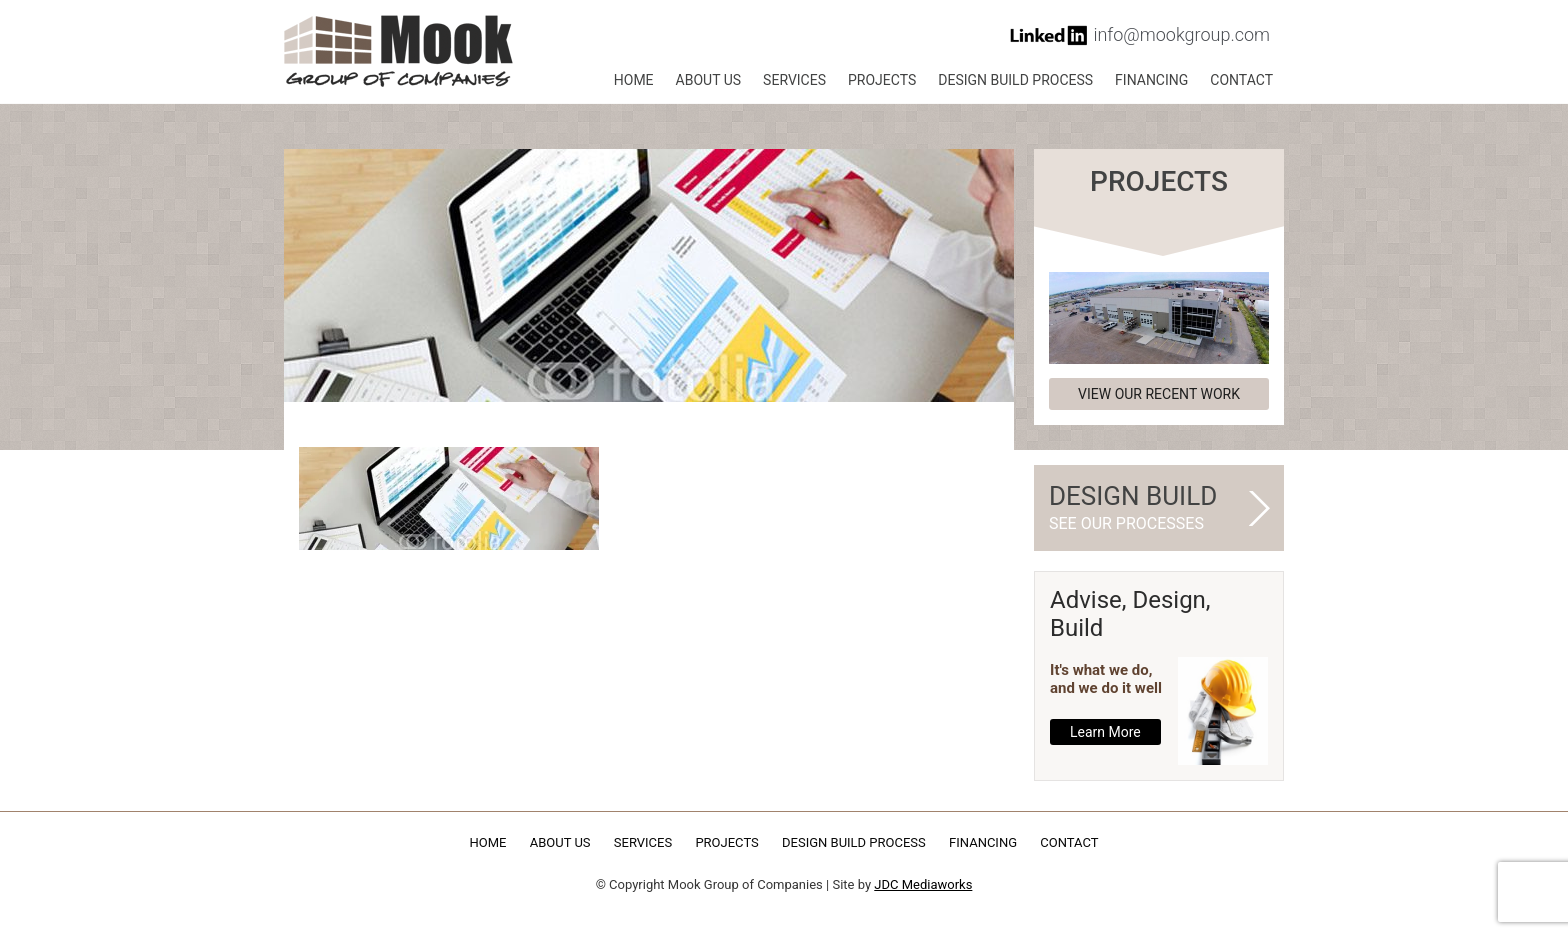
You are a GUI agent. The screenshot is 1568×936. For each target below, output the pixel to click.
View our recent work (1159, 394)
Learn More (1105, 732)
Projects (882, 80)
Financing (1151, 80)
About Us (709, 80)
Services (794, 80)
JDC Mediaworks (923, 884)
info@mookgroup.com (1181, 34)
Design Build (1150, 508)
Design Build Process (1015, 80)
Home (634, 80)
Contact (1241, 80)
